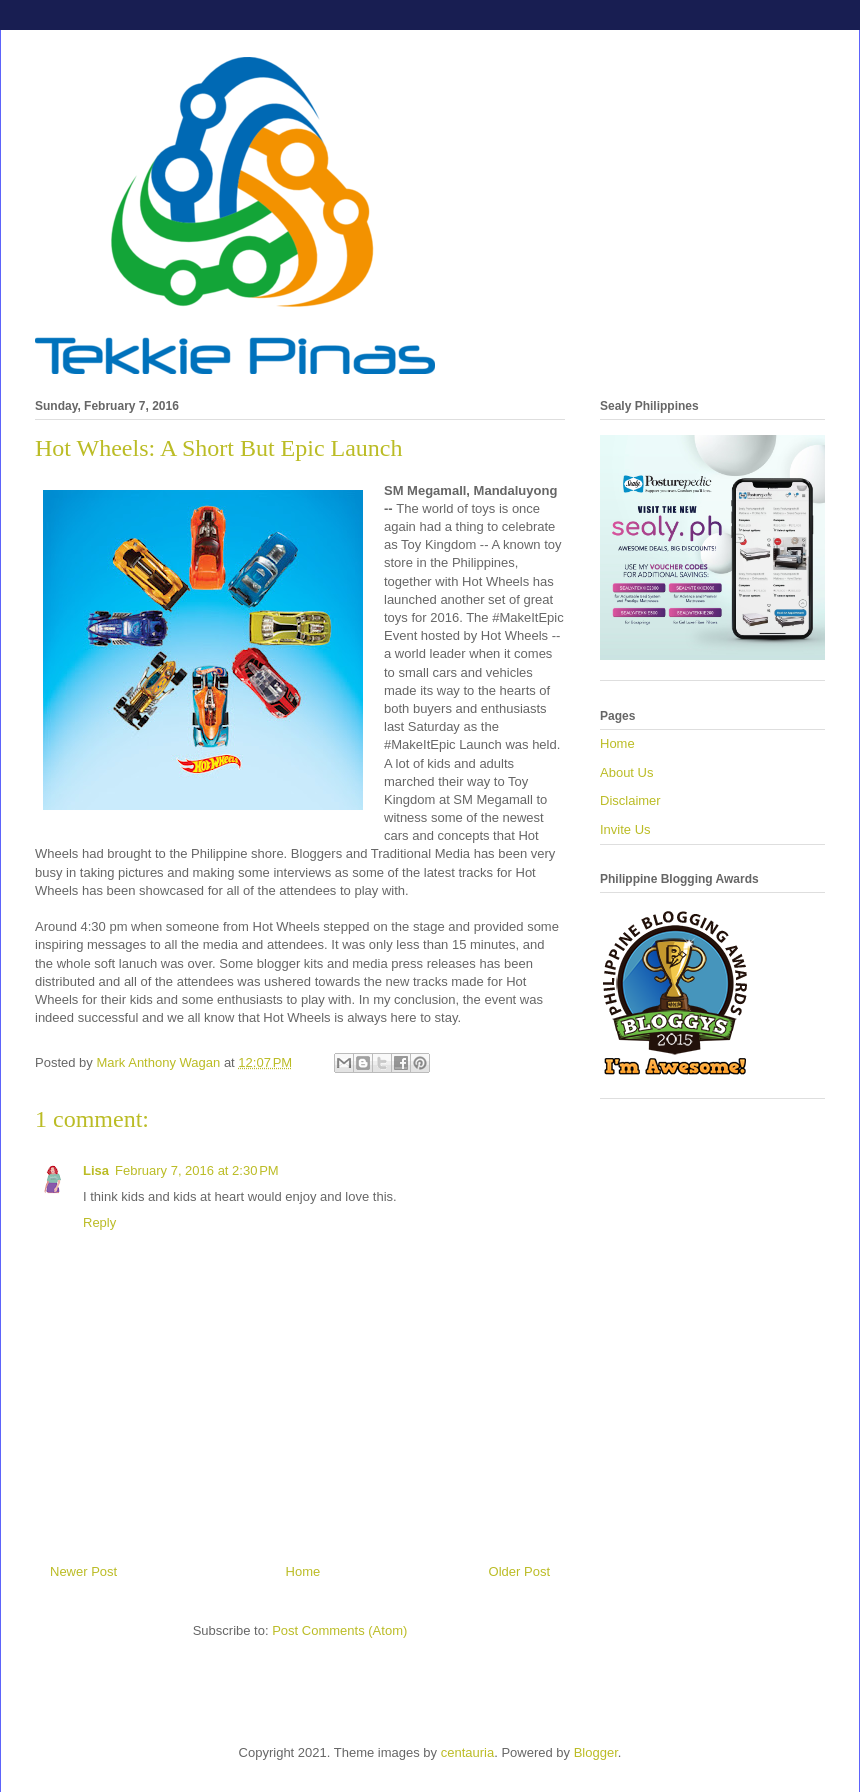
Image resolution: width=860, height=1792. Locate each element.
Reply (99, 1222)
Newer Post (83, 1571)
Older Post (519, 1571)
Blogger (596, 1752)
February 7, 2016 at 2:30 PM (197, 1170)
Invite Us (625, 829)
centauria (467, 1752)
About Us (626, 772)
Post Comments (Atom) (339, 1630)
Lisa (96, 1170)
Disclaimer (630, 800)
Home (303, 1571)
